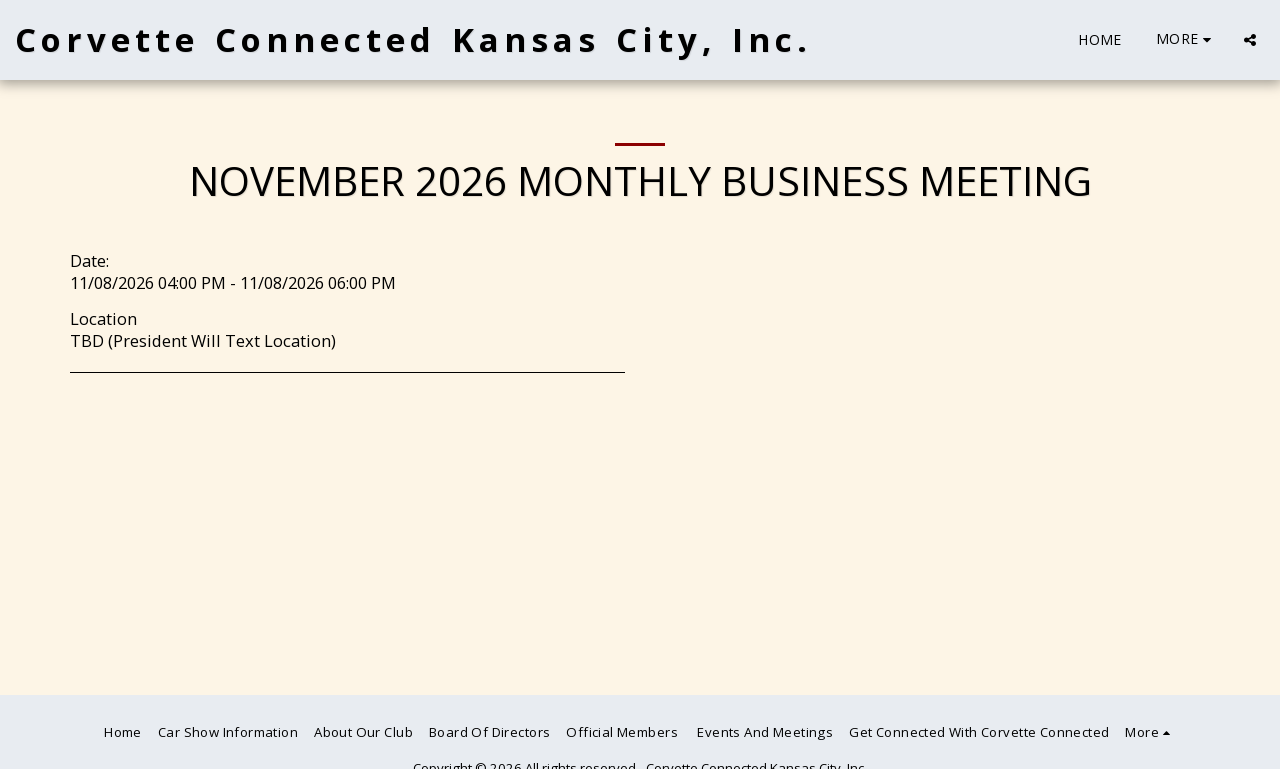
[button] (1250, 40)
